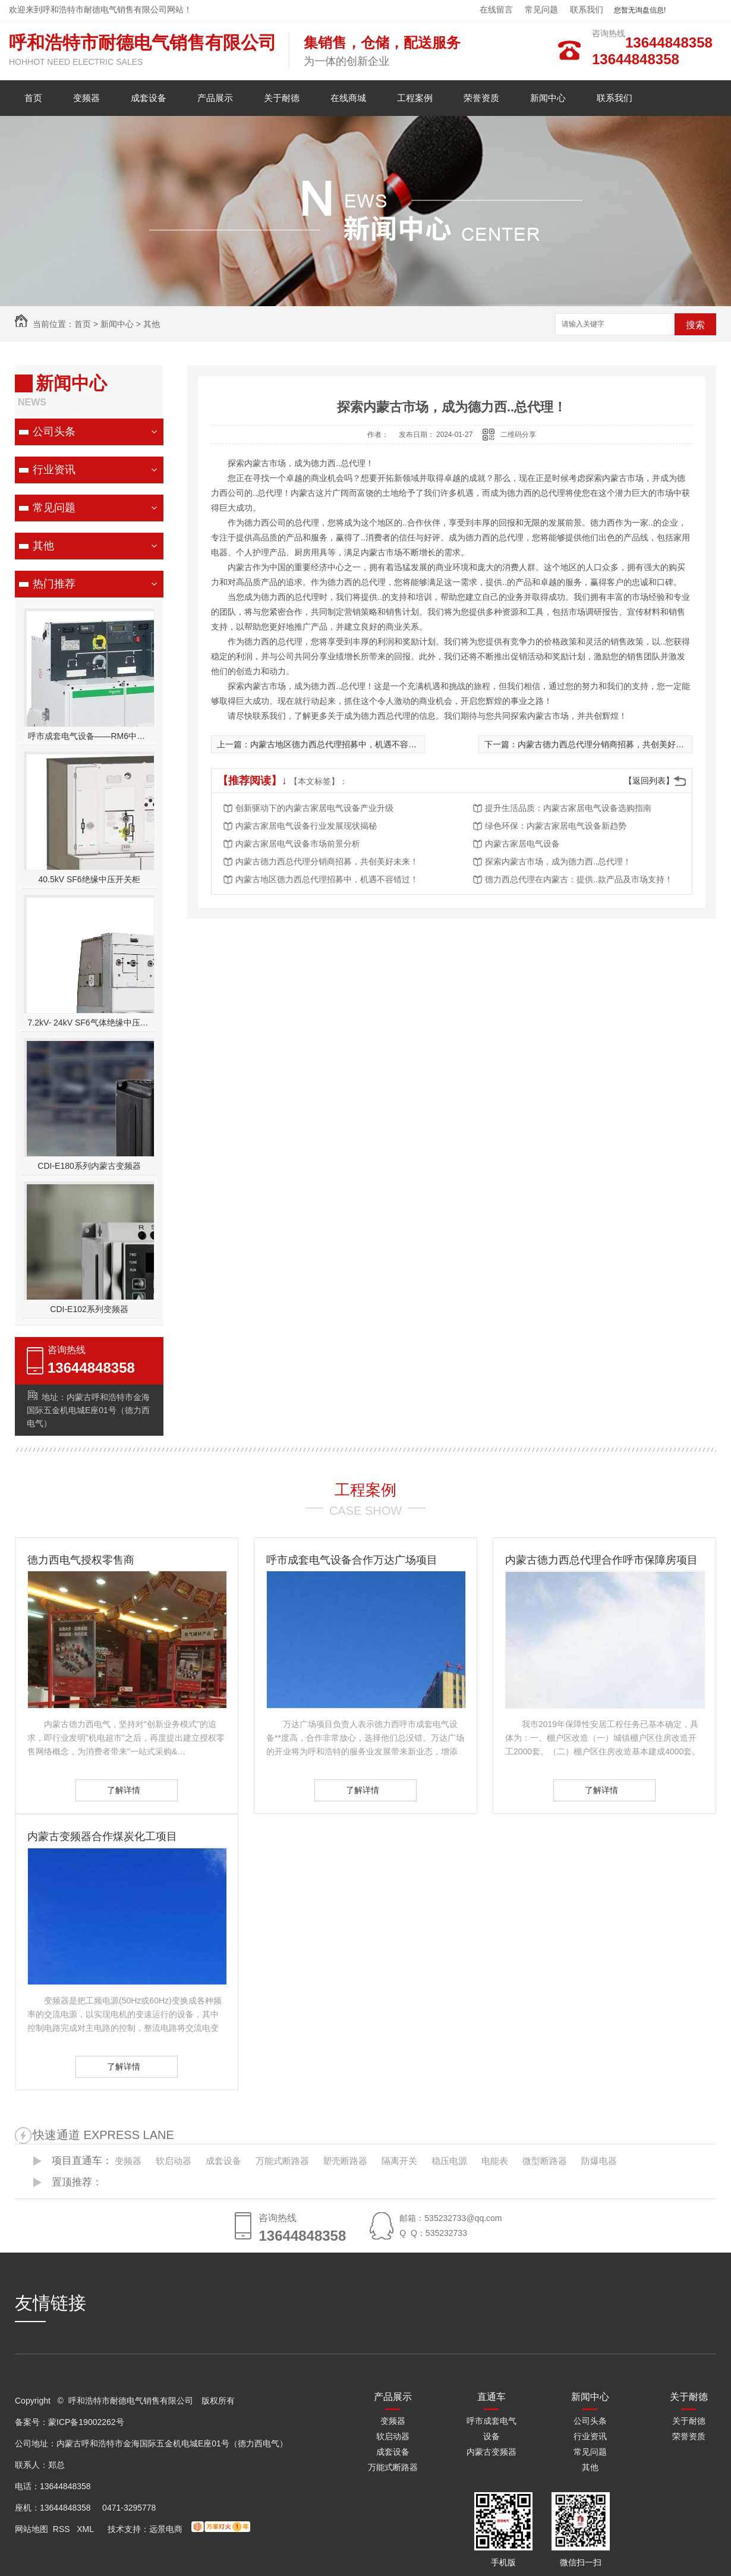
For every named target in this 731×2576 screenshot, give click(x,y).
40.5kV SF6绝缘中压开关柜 (89, 879)
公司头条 (54, 432)
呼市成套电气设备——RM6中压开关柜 (89, 736)
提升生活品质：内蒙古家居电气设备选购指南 (568, 808)
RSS (63, 2529)
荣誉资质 (481, 98)
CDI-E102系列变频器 (89, 1309)
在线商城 (348, 98)
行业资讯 (54, 470)
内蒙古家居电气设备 (522, 843)
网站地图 (31, 2529)
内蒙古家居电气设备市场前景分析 (297, 843)
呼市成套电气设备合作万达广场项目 (351, 1560)
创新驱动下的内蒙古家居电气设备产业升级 (314, 808)
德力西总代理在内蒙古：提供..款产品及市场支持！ (579, 879)
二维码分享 (518, 434)
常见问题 (541, 9)
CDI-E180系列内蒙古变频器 (88, 1166)
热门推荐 (54, 584)
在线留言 (496, 9)
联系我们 (586, 9)
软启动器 (173, 2161)
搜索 (695, 325)
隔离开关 (399, 2161)
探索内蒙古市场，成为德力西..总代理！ (558, 861)
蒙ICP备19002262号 (86, 2422)
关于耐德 (282, 98)
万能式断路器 (282, 2161)
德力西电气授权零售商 (80, 1560)
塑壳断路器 (345, 2161)
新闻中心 (548, 98)
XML (86, 2529)
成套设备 (148, 98)
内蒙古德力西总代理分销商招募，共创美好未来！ (609, 744)
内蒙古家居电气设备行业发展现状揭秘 (306, 826)
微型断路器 (544, 2161)
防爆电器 (599, 2161)
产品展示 (215, 98)
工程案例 (415, 98)
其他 (151, 324)
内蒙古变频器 (491, 2452)
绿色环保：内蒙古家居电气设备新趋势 (555, 826)
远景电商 (165, 2529)
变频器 (86, 98)
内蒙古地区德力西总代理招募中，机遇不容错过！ (341, 744)
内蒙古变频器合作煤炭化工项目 (102, 1836)
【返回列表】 (649, 780)
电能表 (494, 2161)
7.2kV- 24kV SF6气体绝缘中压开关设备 (89, 1022)
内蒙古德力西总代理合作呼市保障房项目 (601, 1560)
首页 (33, 98)
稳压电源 (449, 2161)
